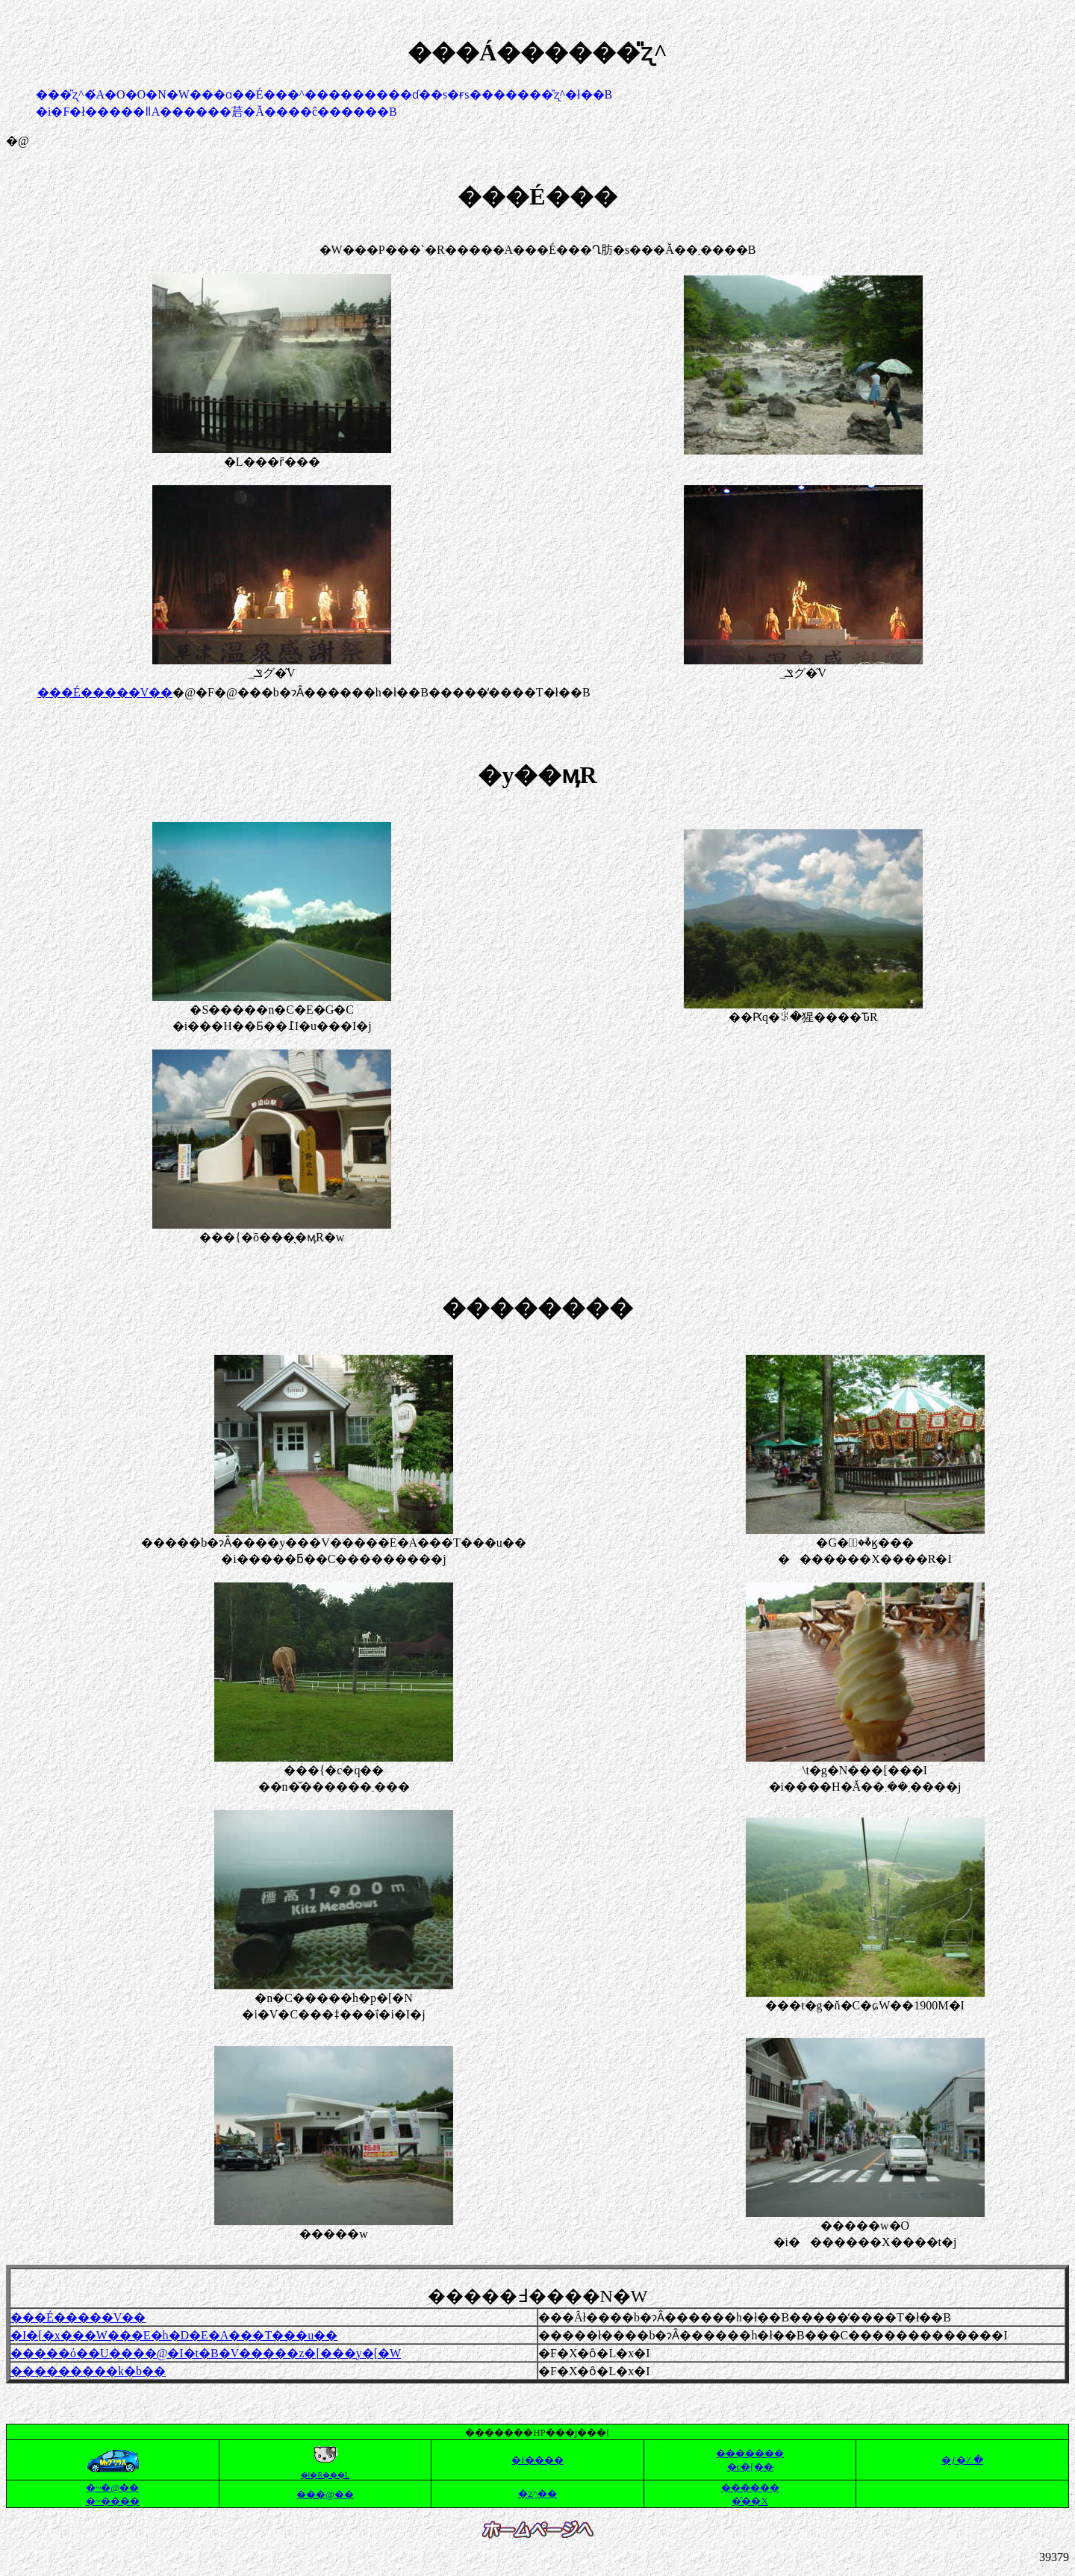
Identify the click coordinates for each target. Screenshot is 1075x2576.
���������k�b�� (88, 2371)
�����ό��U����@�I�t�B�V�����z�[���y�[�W (205, 2353)
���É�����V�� (104, 692)
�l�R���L (325, 2475)
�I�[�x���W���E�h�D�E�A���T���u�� (173, 2335)
